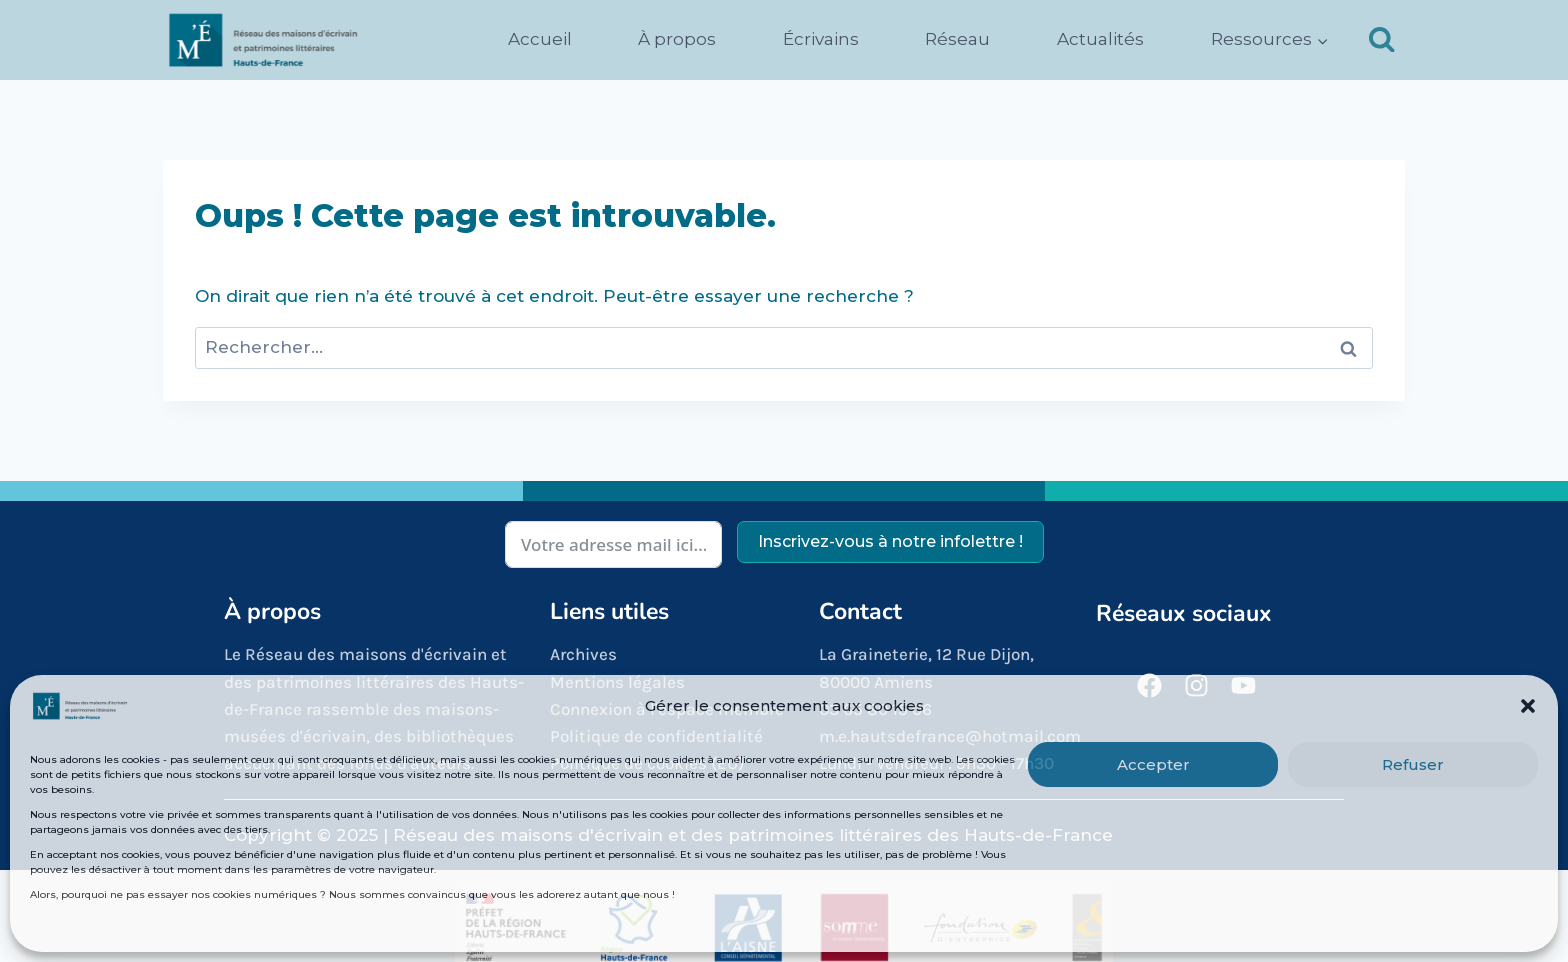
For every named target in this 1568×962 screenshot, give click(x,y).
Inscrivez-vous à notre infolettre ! (890, 541)
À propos (677, 39)
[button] (1528, 706)
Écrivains (821, 39)
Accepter (1153, 764)
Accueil (540, 39)
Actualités (1100, 39)
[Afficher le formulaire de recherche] (1382, 40)
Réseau (957, 39)
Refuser (1413, 764)
